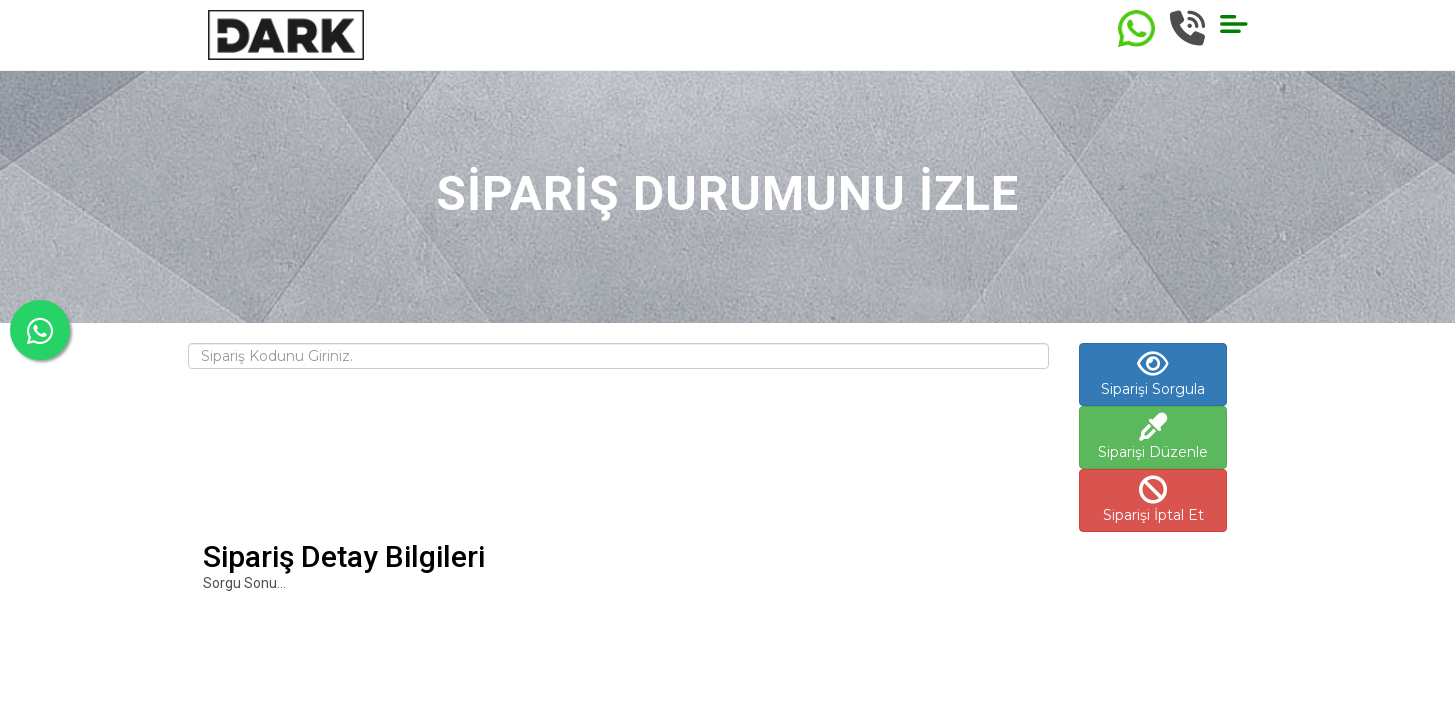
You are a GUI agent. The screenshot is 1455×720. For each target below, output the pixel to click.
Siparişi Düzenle (1153, 437)
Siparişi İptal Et (1153, 500)
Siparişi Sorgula (1153, 374)
